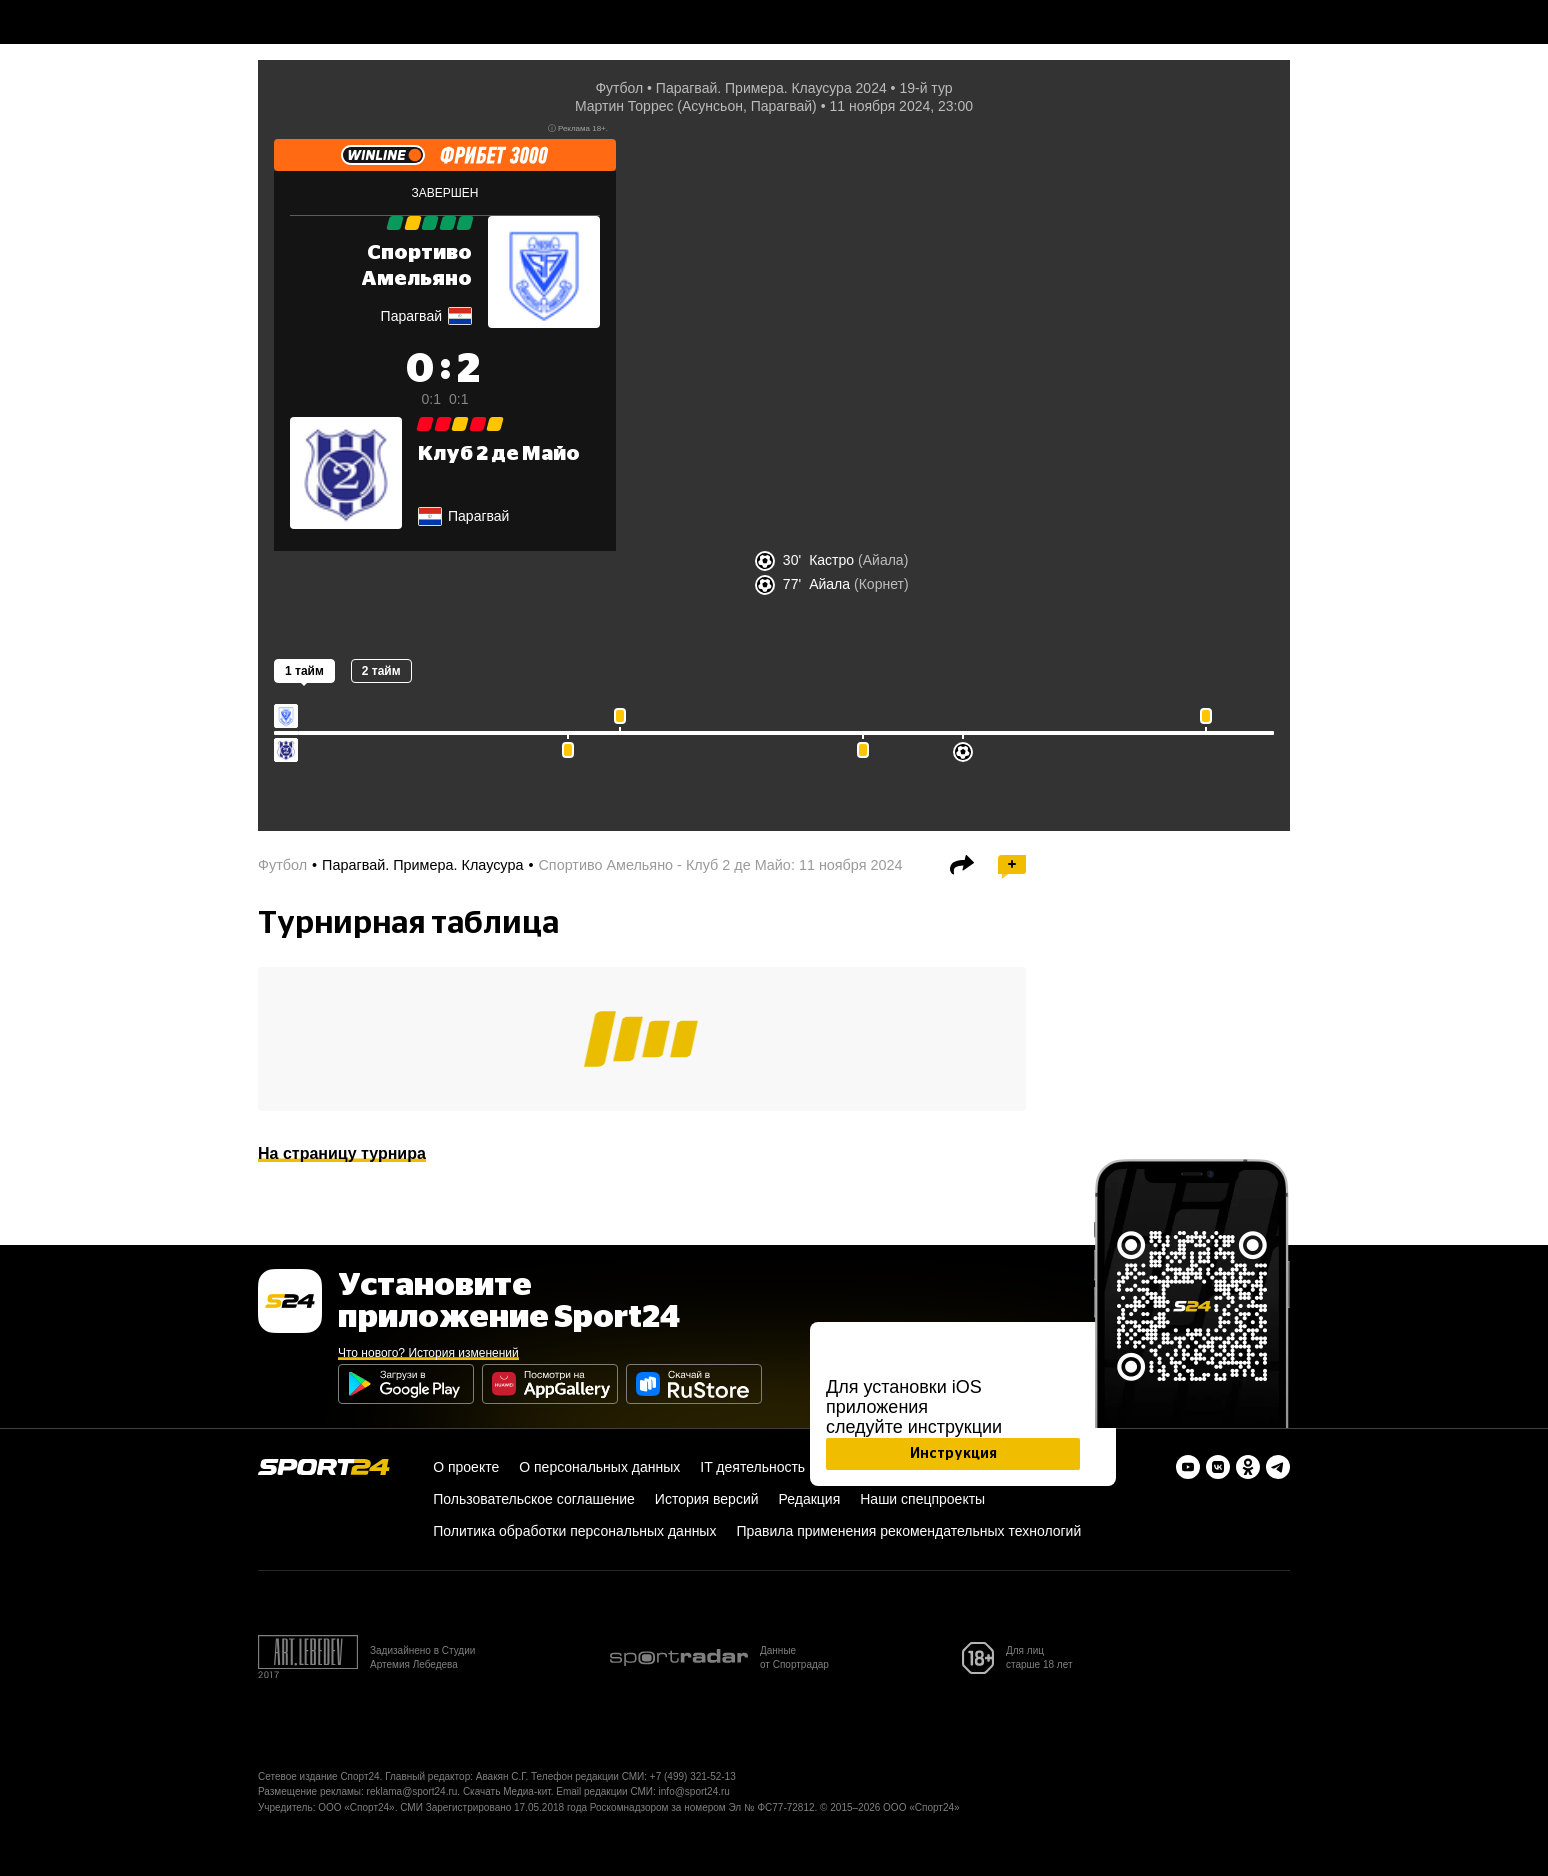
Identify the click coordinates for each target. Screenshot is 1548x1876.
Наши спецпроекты (922, 1499)
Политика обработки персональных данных (574, 1531)
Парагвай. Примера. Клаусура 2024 (771, 88)
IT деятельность (752, 1467)
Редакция (810, 1499)
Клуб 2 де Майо (499, 454)
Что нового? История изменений (428, 1353)
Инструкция (953, 1454)
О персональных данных (599, 1467)
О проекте (466, 1467)
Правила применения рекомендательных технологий (908, 1531)
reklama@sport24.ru (412, 1791)
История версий (707, 1499)
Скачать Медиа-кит (507, 1791)
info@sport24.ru (694, 1791)
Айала (829, 584)
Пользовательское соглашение (534, 1499)
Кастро (831, 560)
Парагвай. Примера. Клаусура (422, 865)
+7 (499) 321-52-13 (693, 1776)
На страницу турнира (342, 1153)
